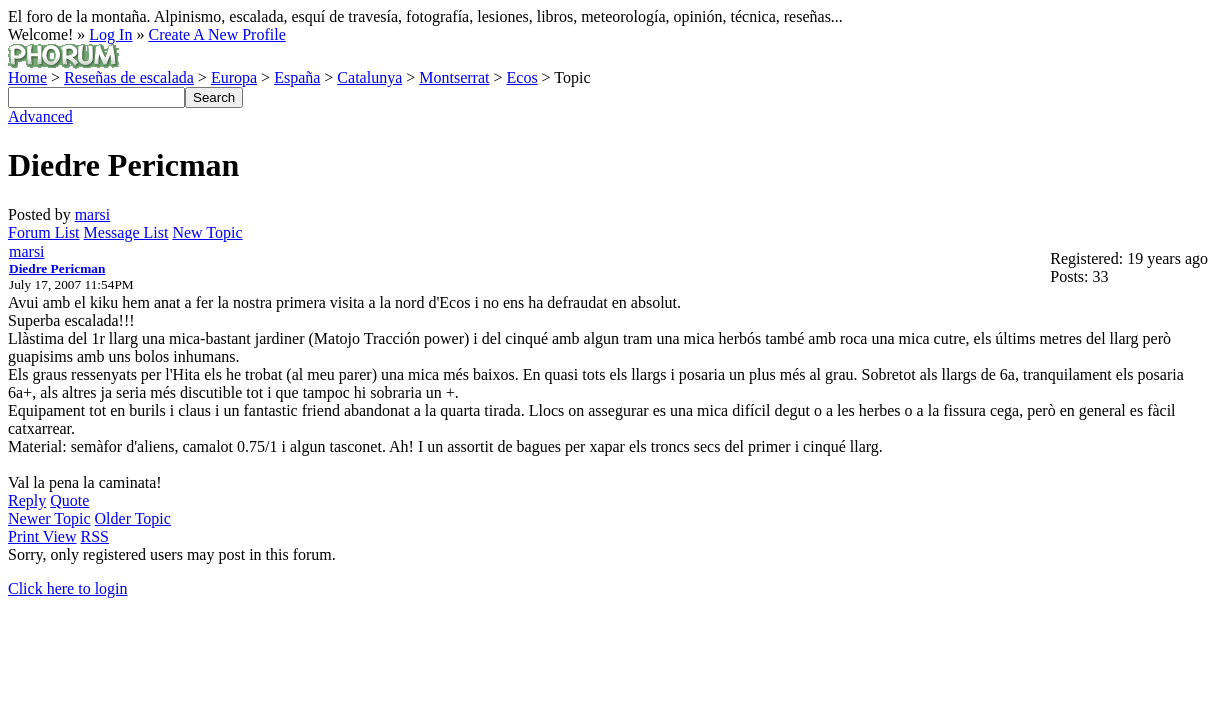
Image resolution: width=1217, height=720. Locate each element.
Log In (110, 34)
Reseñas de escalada (129, 77)
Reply (27, 500)
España (297, 77)
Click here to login (68, 588)
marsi (93, 214)
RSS (95, 536)
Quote (69, 500)
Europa (234, 77)
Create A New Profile (216, 34)
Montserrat (454, 77)
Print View (42, 536)
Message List (126, 232)
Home (27, 77)
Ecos (522, 77)
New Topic (207, 232)
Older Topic (133, 518)
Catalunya (369, 77)
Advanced (40, 116)
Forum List (44, 232)
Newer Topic (49, 518)
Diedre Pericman (57, 268)
